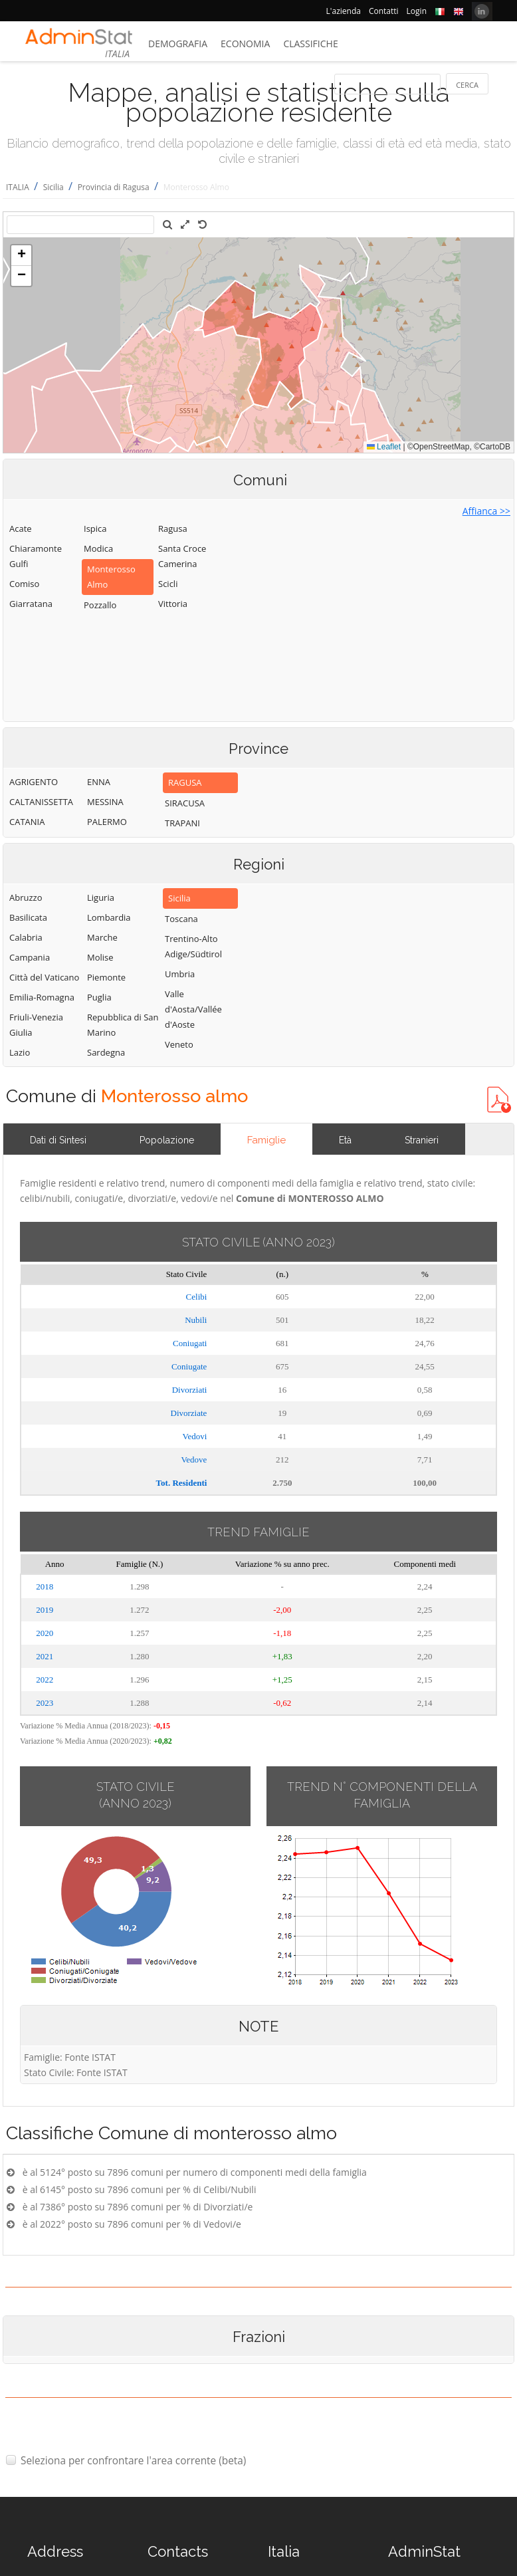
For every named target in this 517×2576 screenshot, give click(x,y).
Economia (245, 43)
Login (417, 11)
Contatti (384, 11)
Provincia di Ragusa (114, 187)
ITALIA (17, 187)
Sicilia (53, 187)
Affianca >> (486, 511)
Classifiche (310, 43)
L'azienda (343, 11)
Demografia (177, 43)
